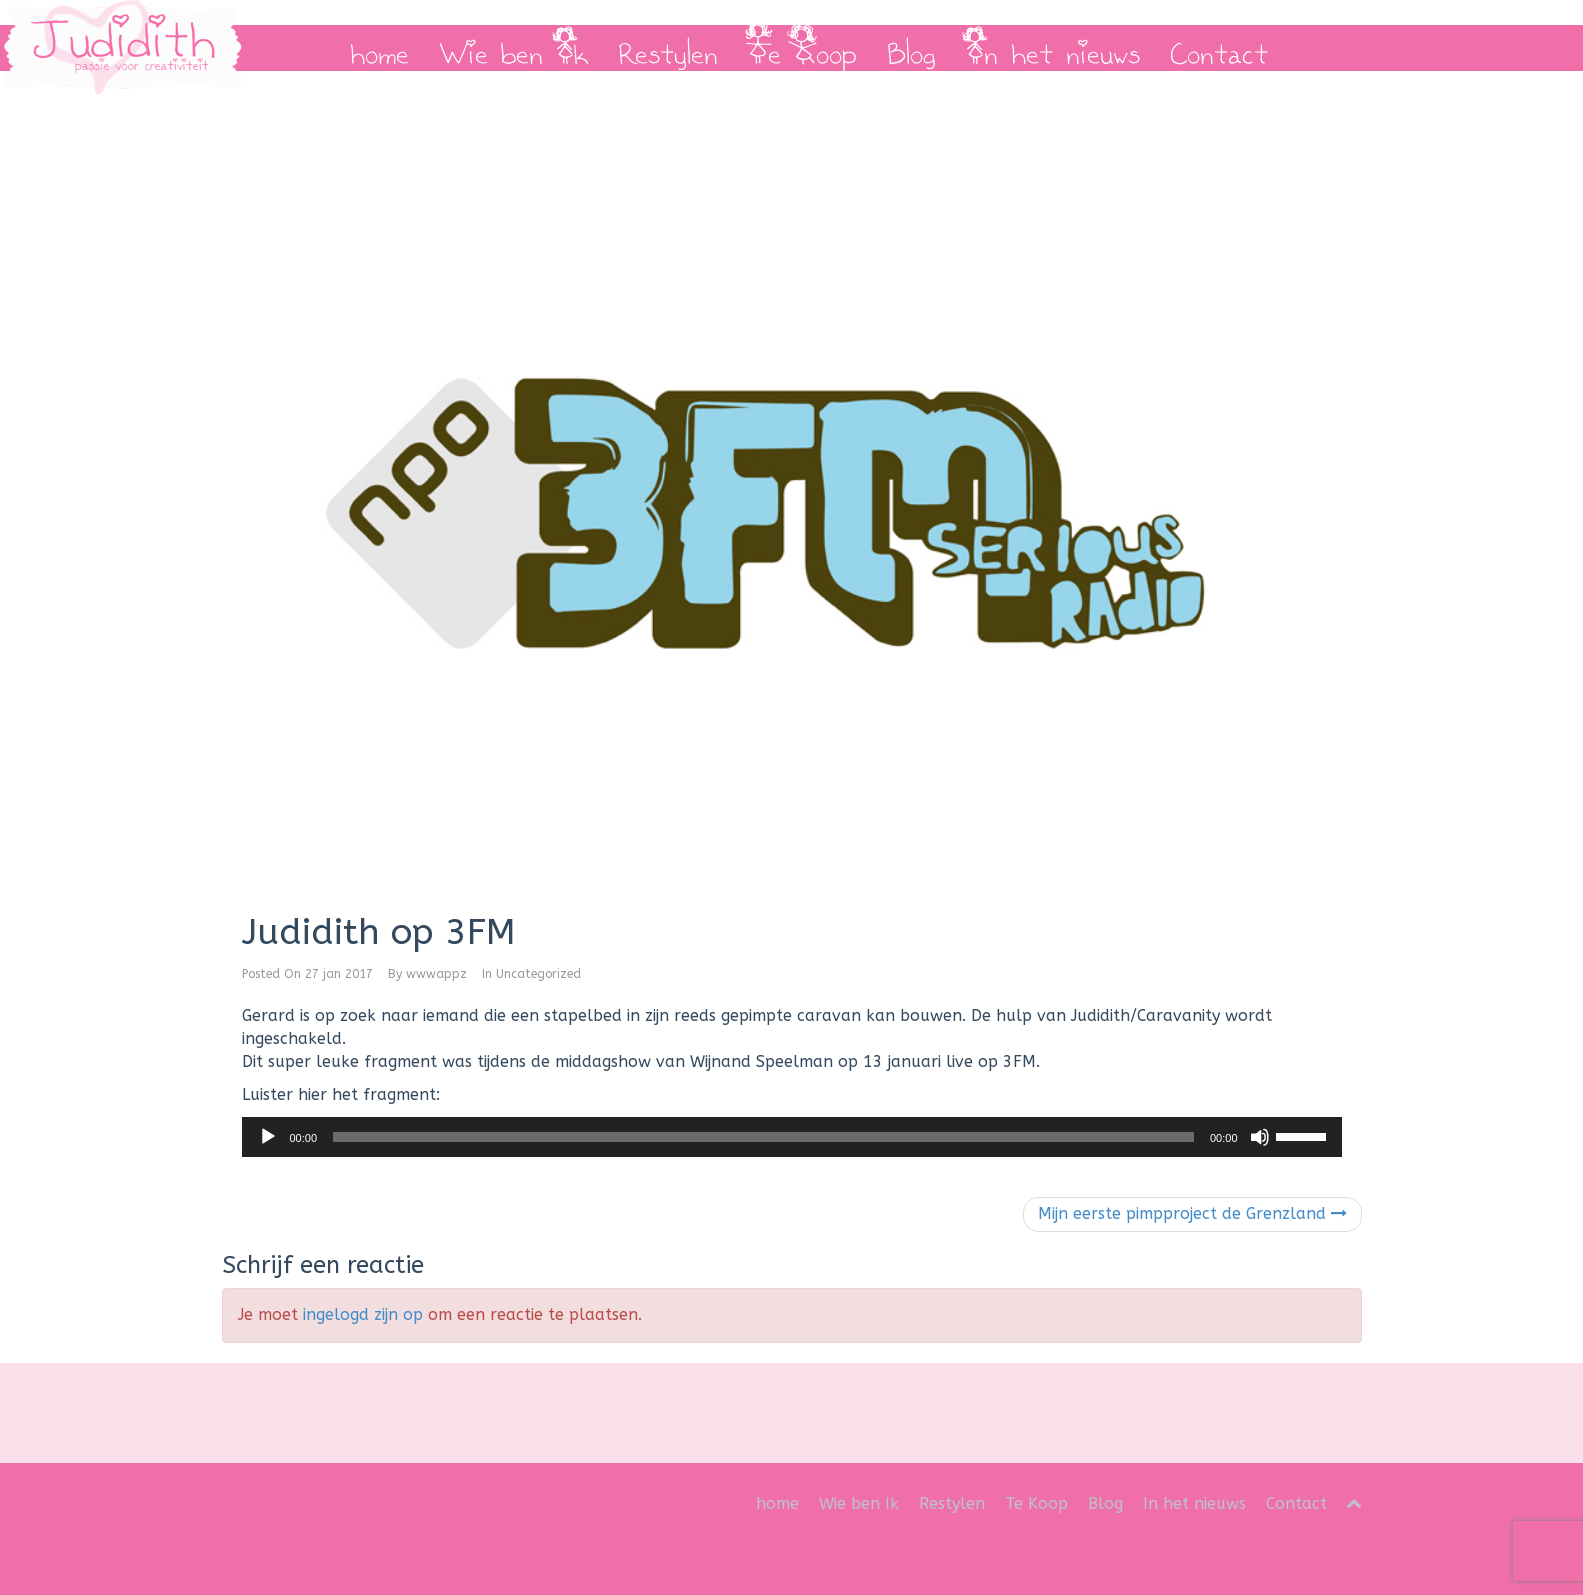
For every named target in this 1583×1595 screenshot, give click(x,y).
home (379, 48)
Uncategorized (538, 974)
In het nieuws (1053, 48)
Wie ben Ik (513, 48)
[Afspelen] (268, 1137)
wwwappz (436, 974)
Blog (911, 48)
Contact (1219, 48)
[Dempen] (1260, 1137)
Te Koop (802, 48)
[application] (792, 1137)
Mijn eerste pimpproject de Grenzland (1192, 1213)
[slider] (763, 1137)
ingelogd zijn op (363, 1314)
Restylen (668, 48)
